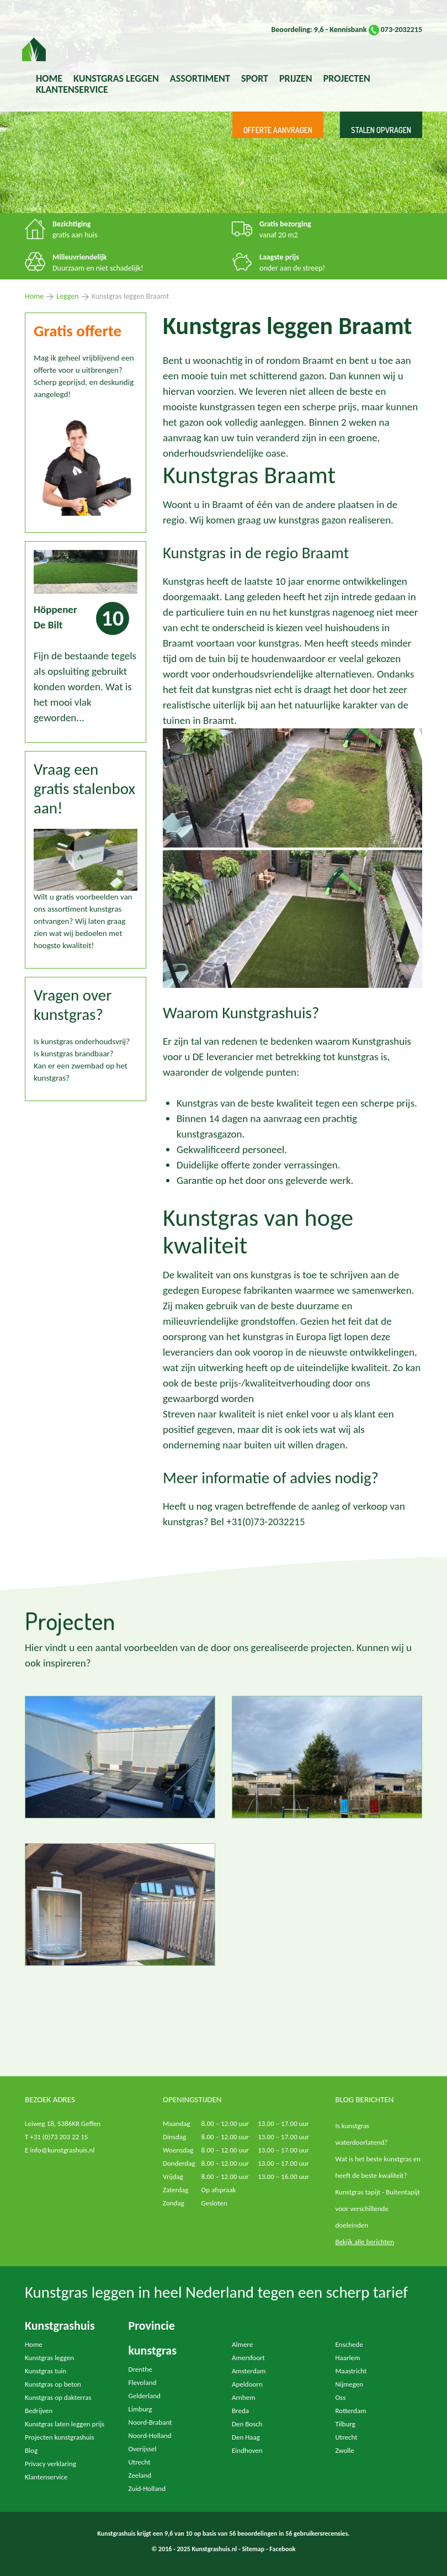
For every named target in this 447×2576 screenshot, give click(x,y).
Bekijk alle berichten (365, 2242)
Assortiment (200, 78)
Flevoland (143, 2382)
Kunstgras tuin (45, 2371)
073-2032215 (395, 29)
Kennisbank (347, 29)
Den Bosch (247, 2424)
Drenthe (140, 2369)
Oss (341, 2397)
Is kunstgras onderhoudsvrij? (82, 1041)
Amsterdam (248, 2371)
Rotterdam (351, 2410)
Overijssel (143, 2449)
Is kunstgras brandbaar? (74, 1054)
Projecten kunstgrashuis (59, 2437)
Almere (242, 2344)
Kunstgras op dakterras (58, 2397)
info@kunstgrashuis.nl (62, 2150)
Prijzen (295, 78)
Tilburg (345, 2424)
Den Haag (246, 2437)
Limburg (140, 2409)
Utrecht (140, 2462)
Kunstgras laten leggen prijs (64, 2424)
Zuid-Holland (147, 2488)
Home (49, 78)
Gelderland (145, 2396)
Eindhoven (247, 2450)
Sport (254, 78)
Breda (240, 2410)
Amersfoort (248, 2357)
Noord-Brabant (150, 2422)
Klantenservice (72, 89)
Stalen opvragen (381, 130)
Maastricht (351, 2371)
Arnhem (244, 2397)
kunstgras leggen (116, 78)
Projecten (346, 78)
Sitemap (253, 2549)
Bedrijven (38, 2410)
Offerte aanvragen (277, 130)
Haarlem (348, 2357)
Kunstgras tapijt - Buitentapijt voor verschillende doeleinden (378, 2208)
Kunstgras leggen (49, 2357)
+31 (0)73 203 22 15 (59, 2137)
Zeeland (140, 2475)
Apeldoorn (247, 2384)
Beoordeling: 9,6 (297, 29)
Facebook (282, 2549)
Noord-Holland (150, 2435)
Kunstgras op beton (53, 2384)
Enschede (349, 2344)
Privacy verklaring (50, 2463)
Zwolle (345, 2450)
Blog (31, 2450)
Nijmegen (350, 2384)
